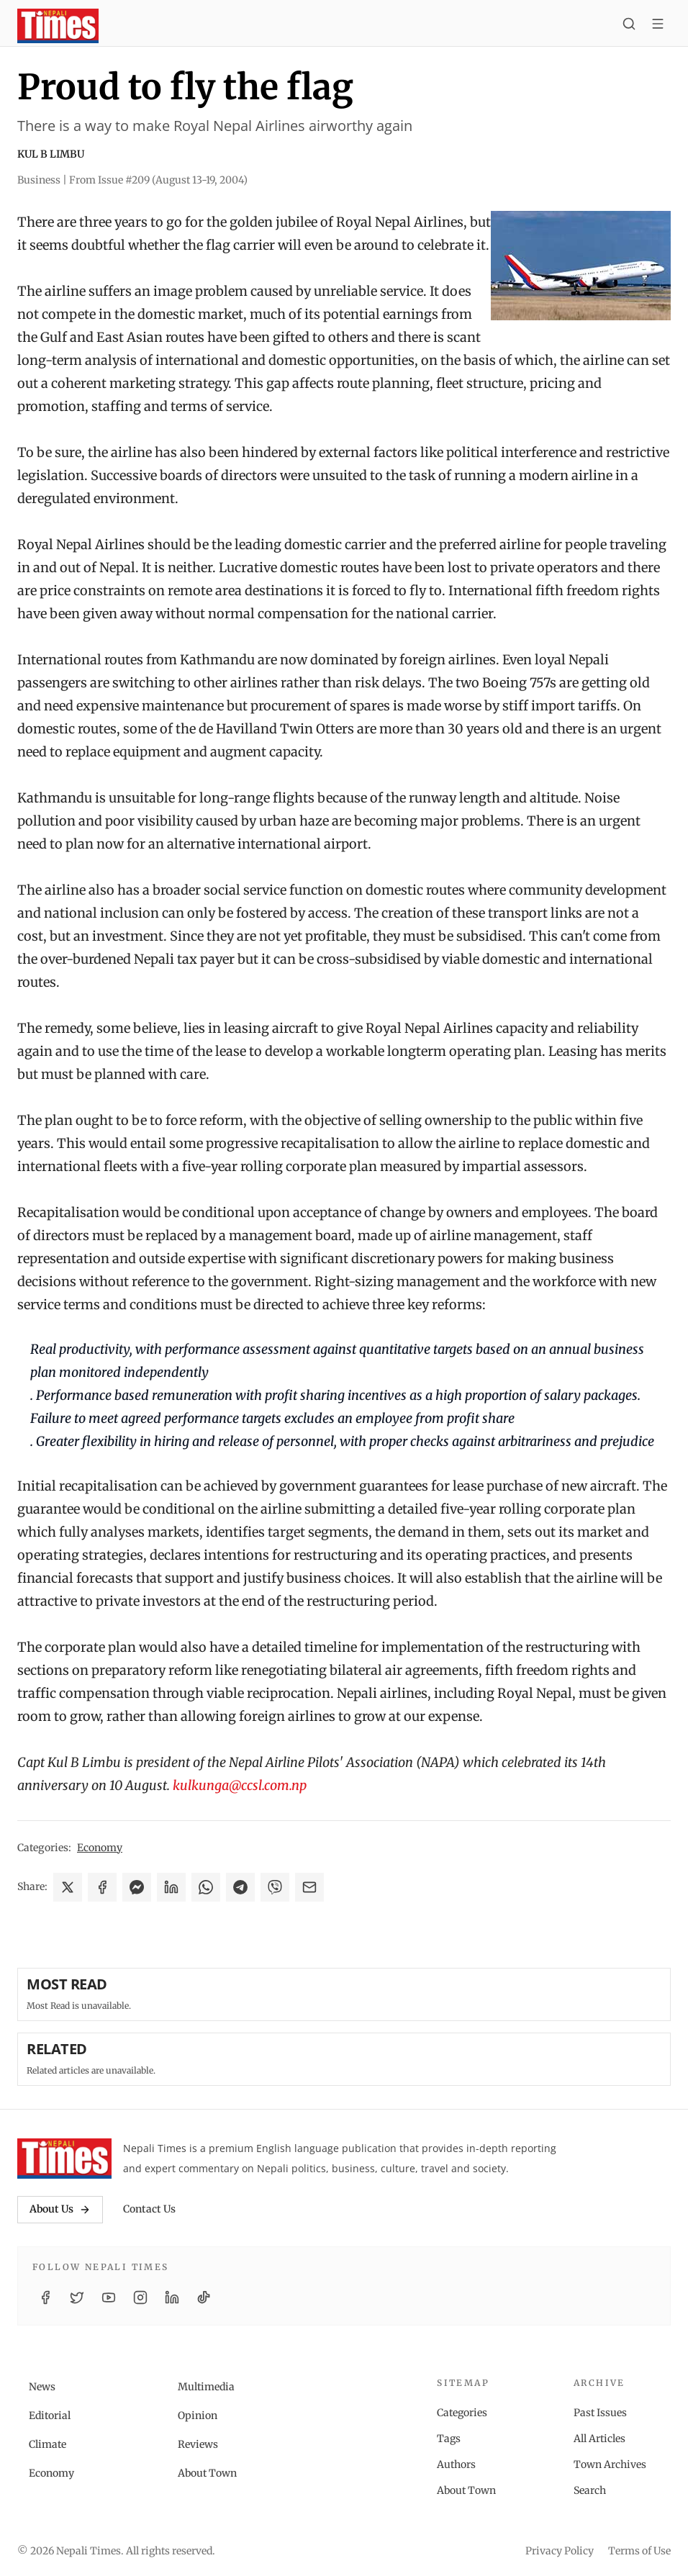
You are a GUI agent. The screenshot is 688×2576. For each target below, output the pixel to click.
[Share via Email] (309, 1887)
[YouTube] (109, 2297)
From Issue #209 (158, 179)
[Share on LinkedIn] (171, 1887)
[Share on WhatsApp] (205, 1887)
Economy (99, 1847)
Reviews (198, 2444)
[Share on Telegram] (240, 1887)
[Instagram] (140, 2297)
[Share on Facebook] (102, 1887)
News (42, 2386)
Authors (456, 2464)
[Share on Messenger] (136, 1887)
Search (590, 2490)
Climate (47, 2444)
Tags (449, 2438)
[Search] (629, 26)
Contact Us (149, 2208)
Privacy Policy (559, 2550)
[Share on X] (67, 1887)
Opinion (197, 2415)
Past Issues (600, 2412)
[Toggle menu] (658, 26)
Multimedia (206, 2386)
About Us (60, 2208)
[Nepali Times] (64, 2158)
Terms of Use (639, 2550)
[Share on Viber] (275, 1887)
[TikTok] (204, 2297)
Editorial (50, 2415)
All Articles (599, 2438)
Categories (462, 2412)
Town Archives (610, 2464)
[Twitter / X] (77, 2297)
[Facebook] (45, 2297)
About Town (207, 2473)
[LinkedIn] (172, 2297)
